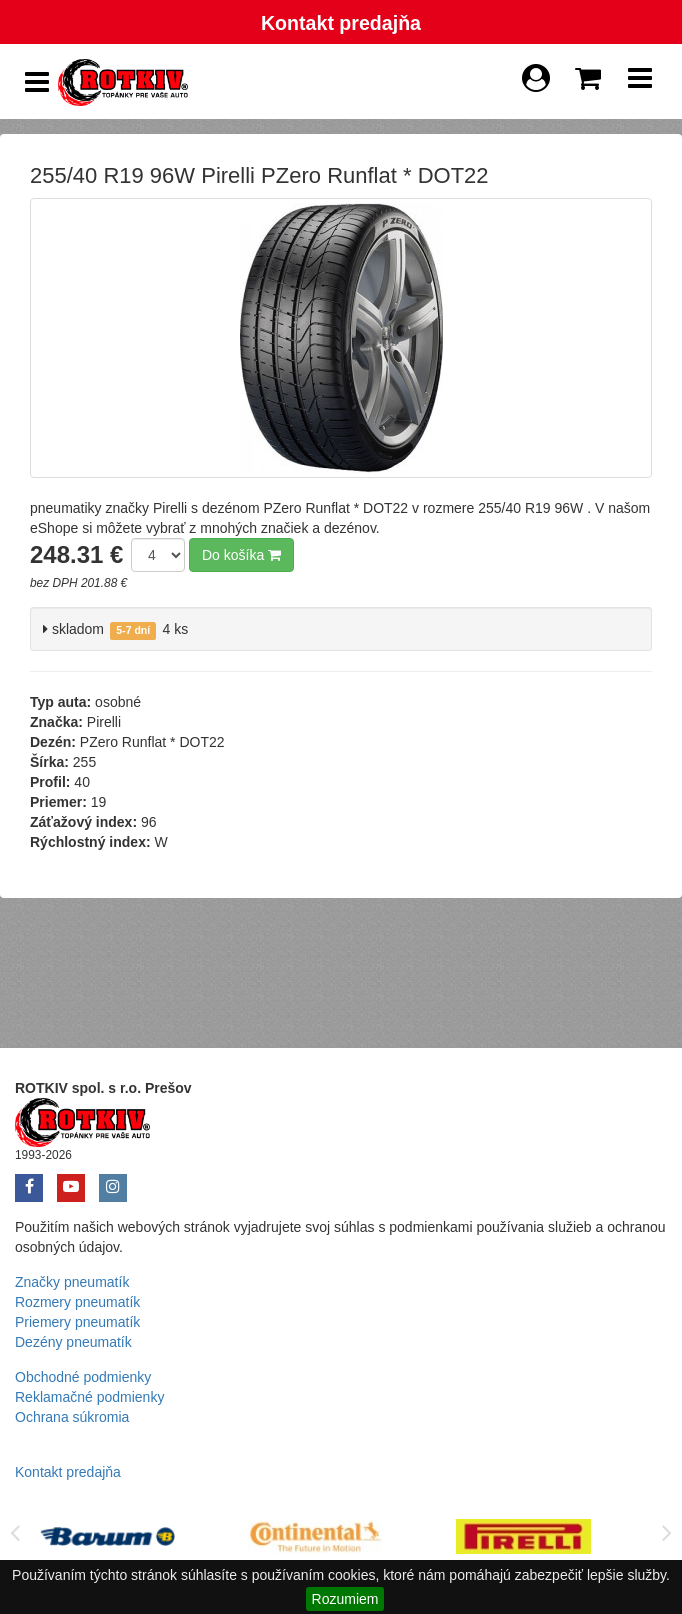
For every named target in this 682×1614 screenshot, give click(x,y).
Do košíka (241, 555)
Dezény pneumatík (73, 1342)
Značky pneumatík (72, 1282)
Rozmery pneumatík (77, 1302)
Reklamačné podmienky (89, 1397)
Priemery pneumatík (77, 1322)
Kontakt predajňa (341, 23)
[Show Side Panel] (37, 82)
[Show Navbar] (640, 83)
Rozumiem (345, 1599)
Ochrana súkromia (72, 1417)
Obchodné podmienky (83, 1377)
